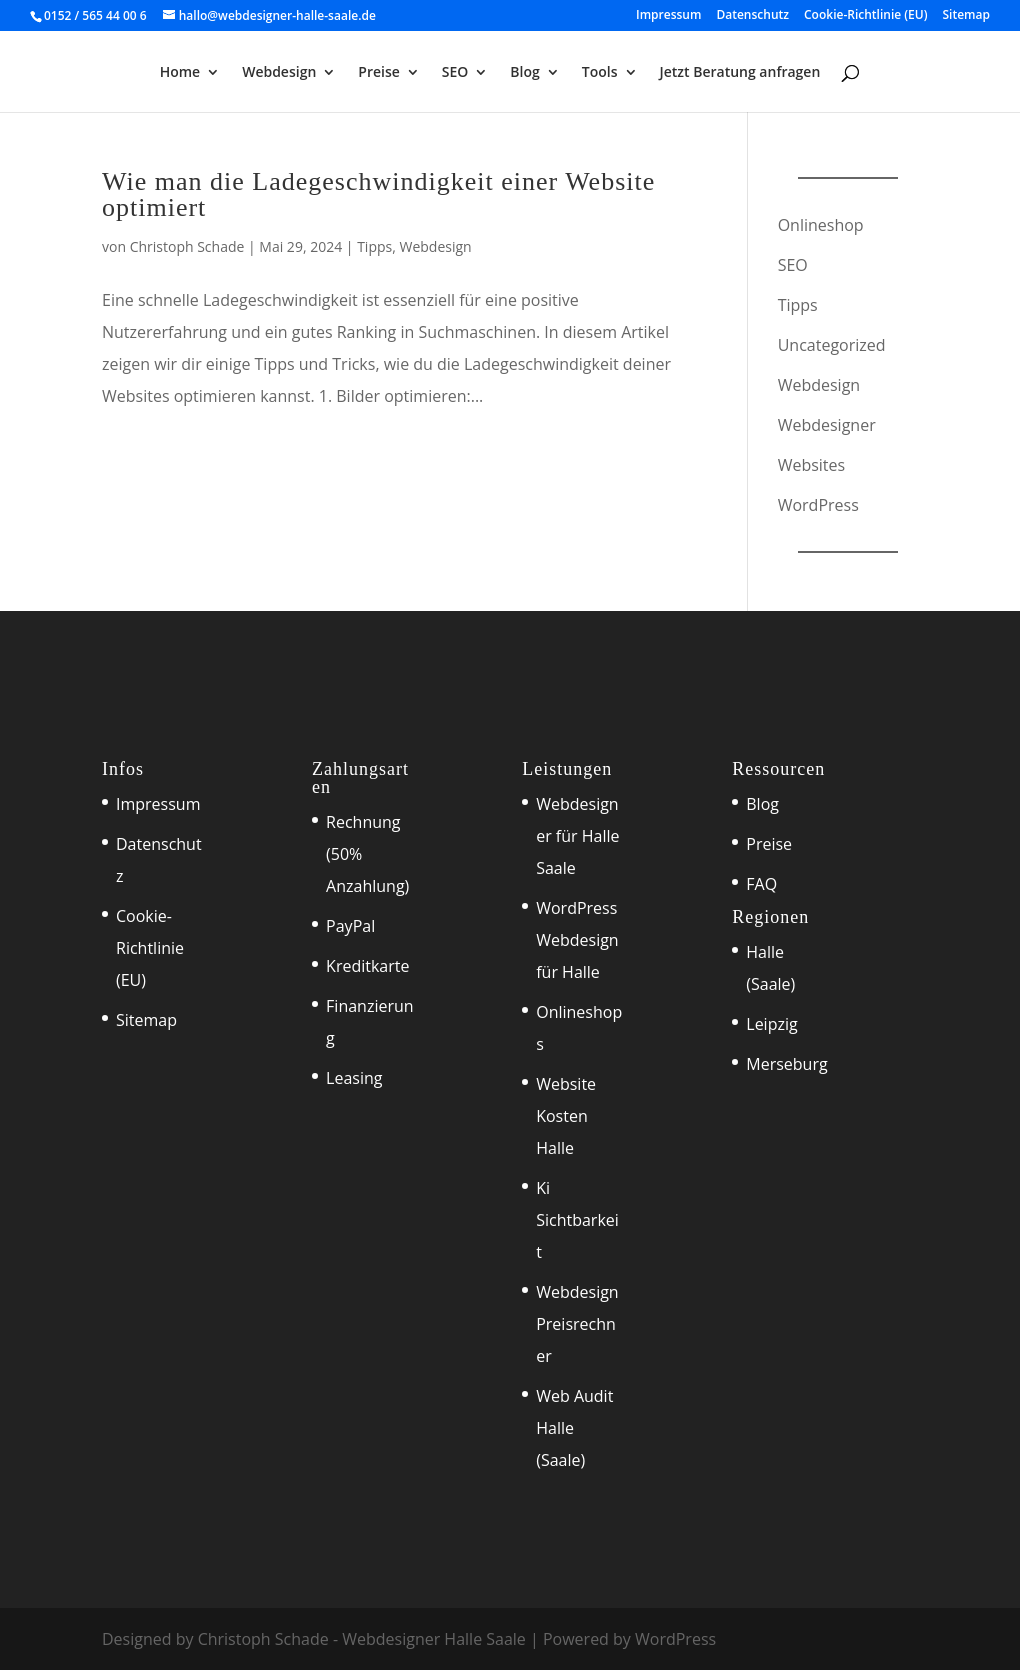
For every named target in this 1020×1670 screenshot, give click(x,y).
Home (180, 73)
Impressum (668, 16)
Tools (600, 73)
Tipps (374, 246)
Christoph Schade (187, 246)
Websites (812, 465)
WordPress (818, 505)
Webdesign (279, 73)
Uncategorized (832, 345)
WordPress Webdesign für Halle (577, 940)
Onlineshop (821, 225)
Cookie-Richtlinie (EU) (866, 16)
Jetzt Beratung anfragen (740, 73)
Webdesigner (827, 425)
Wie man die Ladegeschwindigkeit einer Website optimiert (378, 194)
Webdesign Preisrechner (577, 1324)
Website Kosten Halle (566, 1116)
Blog (524, 73)
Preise (379, 73)
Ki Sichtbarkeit (577, 1220)
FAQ (761, 884)
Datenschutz (752, 16)
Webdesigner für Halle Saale (577, 836)
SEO (455, 73)
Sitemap (966, 16)
